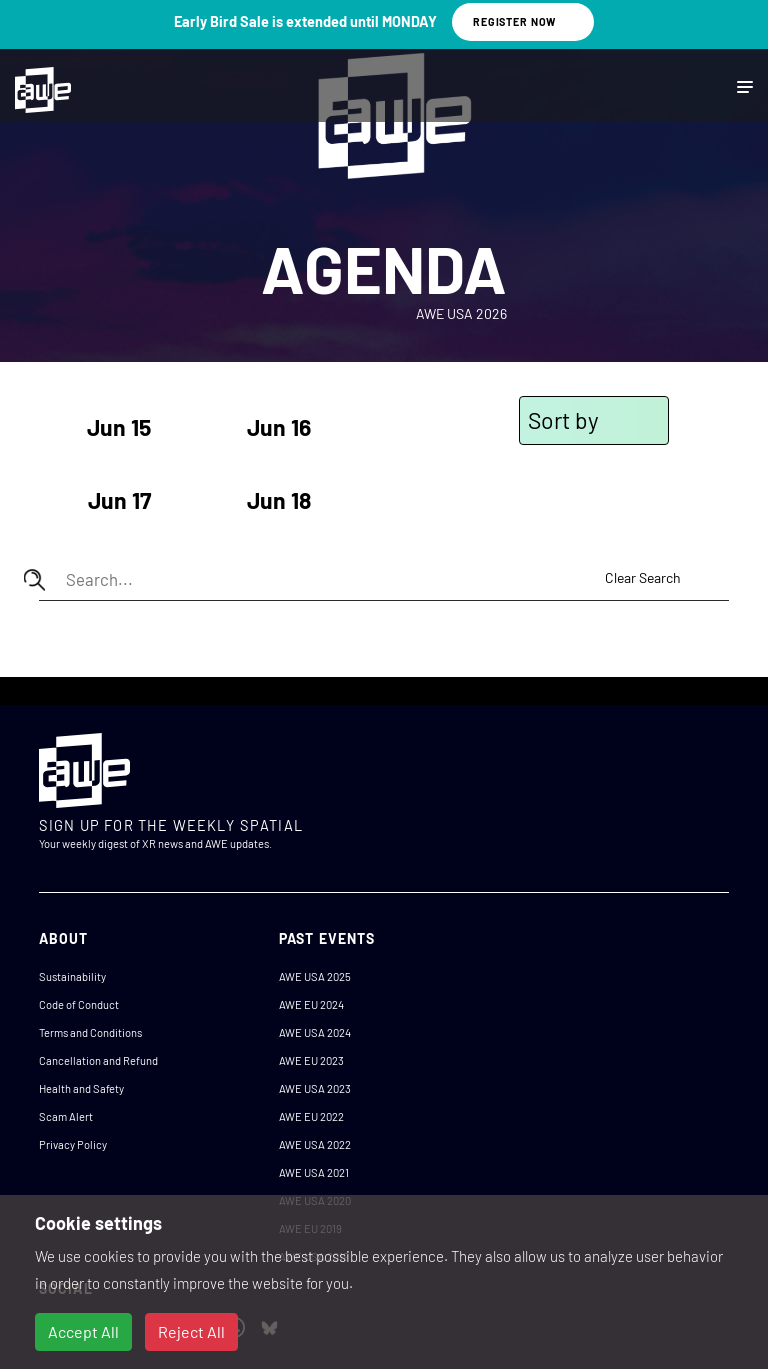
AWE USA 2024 (315, 1032)
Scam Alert (66, 1116)
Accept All (83, 1331)
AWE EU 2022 (311, 1116)
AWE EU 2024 (311, 1004)
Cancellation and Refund (98, 1060)
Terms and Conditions (90, 1032)
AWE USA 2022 (315, 1144)
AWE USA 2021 (314, 1172)
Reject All (191, 1331)
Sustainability (72, 976)
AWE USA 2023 (315, 1088)
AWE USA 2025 (315, 976)
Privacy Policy (73, 1144)
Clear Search (643, 577)
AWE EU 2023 (311, 1060)
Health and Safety (81, 1088)
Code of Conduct (79, 1004)
